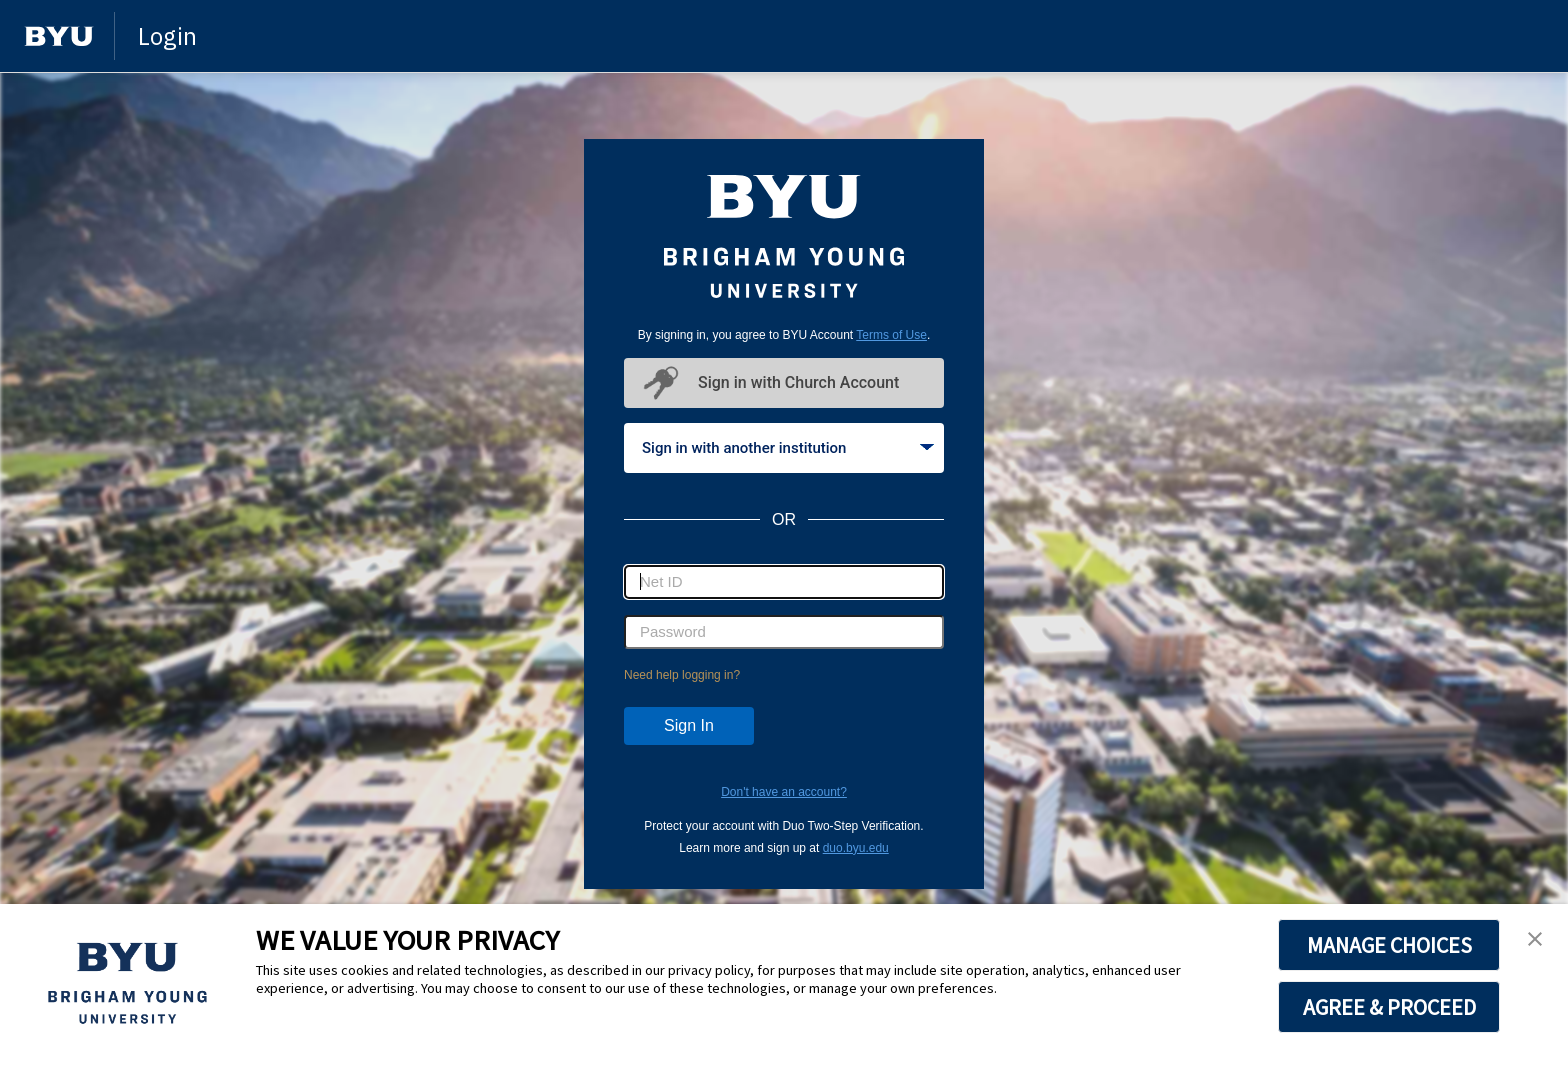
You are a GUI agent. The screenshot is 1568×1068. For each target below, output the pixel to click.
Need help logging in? (682, 675)
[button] (1535, 940)
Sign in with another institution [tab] (788, 448)
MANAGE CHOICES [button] (1389, 945)
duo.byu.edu (856, 848)
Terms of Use (891, 335)
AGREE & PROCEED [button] (1389, 1007)
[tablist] (784, 448)
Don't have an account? (784, 792)
